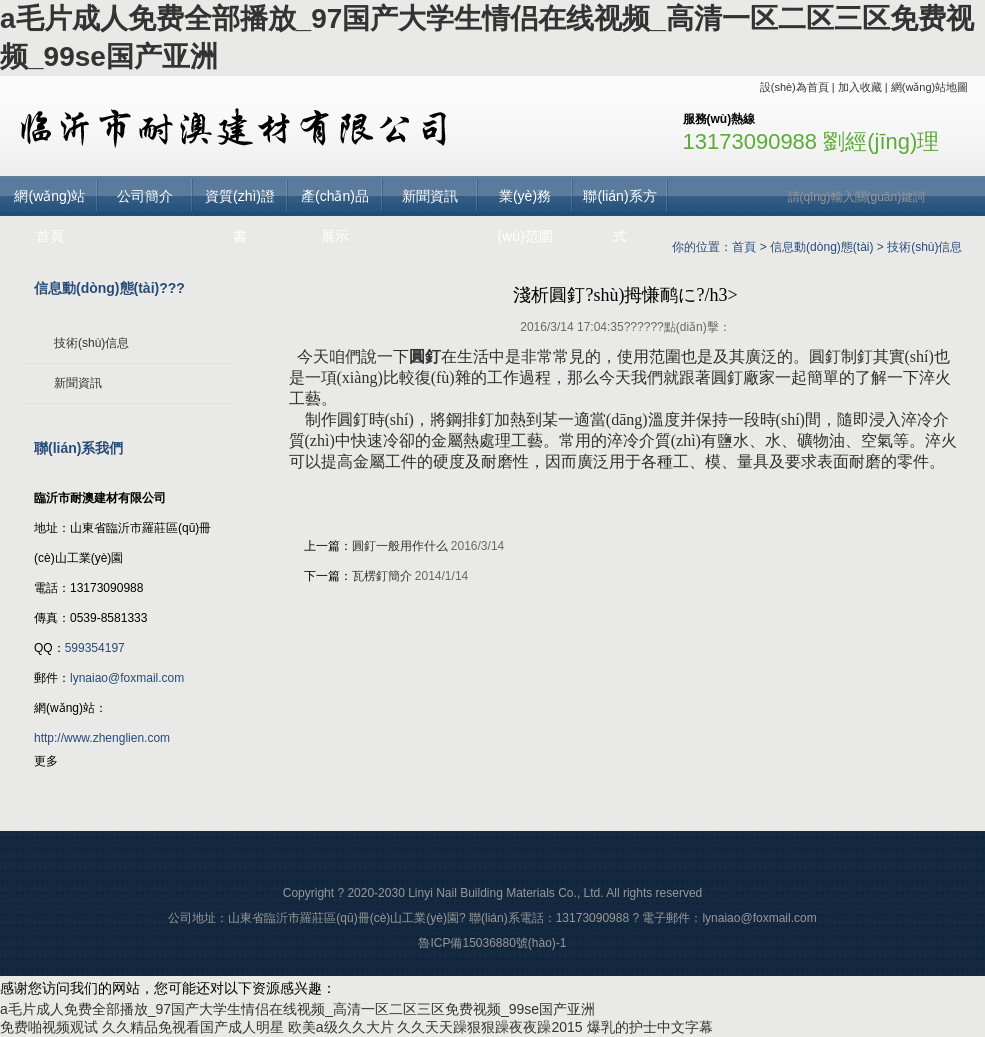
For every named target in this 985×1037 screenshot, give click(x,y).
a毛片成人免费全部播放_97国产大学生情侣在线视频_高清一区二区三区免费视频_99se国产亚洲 (297, 1009)
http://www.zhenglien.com (102, 738)
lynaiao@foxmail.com (127, 678)
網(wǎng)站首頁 (49, 202)
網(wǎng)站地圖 (930, 87)
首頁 (744, 247)
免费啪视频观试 (49, 1027)
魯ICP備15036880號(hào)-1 (492, 943)
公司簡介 (145, 196)
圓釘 (425, 356)
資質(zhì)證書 (240, 202)
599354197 (95, 648)
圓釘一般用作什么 (400, 546)
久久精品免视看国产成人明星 (193, 1027)
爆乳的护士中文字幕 (650, 1027)
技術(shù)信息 (924, 247)
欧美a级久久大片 (341, 1027)
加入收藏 (860, 87)
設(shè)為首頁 (794, 87)
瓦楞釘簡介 (382, 576)
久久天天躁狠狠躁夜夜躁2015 (489, 1027)
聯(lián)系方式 (619, 202)
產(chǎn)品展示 (335, 202)
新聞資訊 (430, 196)
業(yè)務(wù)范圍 (524, 202)
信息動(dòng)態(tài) (821, 247)
